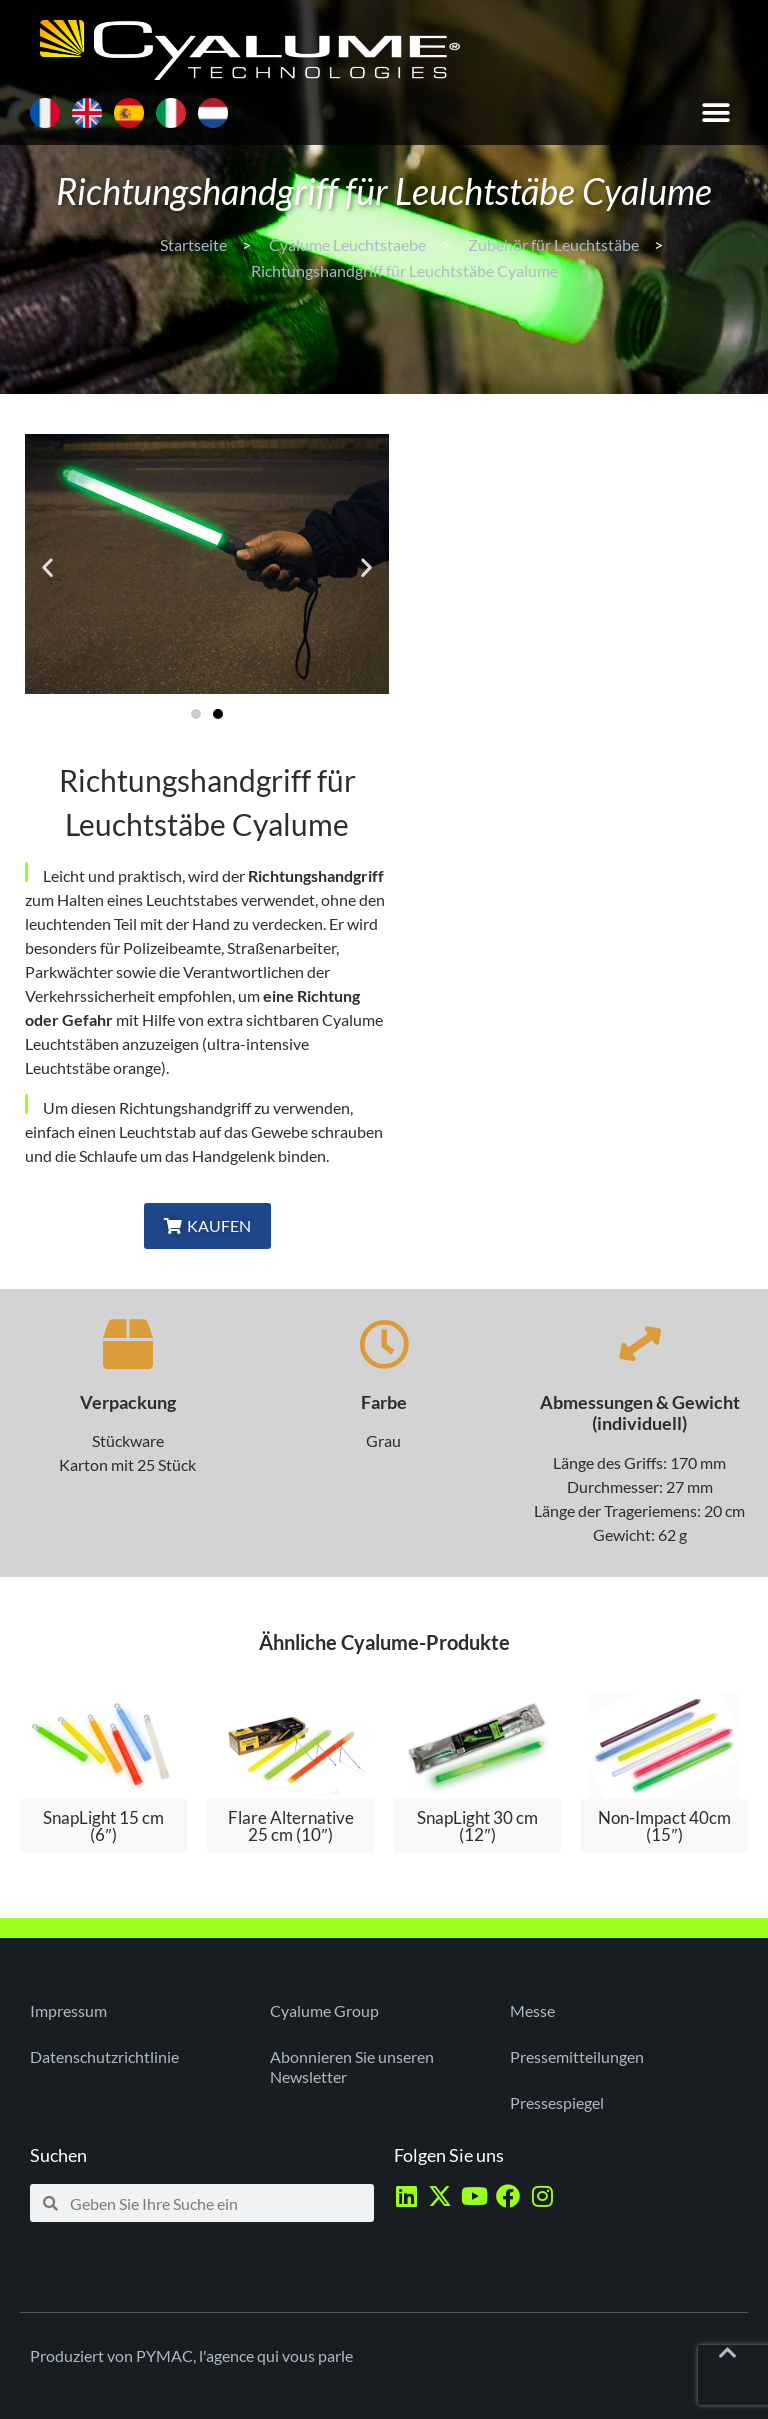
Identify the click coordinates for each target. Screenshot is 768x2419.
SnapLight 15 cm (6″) (103, 1826)
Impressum (68, 2010)
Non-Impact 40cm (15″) (664, 1826)
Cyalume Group (324, 2010)
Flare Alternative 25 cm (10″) (291, 1826)
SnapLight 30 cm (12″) (477, 1826)
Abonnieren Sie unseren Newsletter (352, 2066)
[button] (715, 112)
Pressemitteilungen (577, 2056)
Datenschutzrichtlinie (104, 2056)
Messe (532, 2010)
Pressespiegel (557, 2102)
